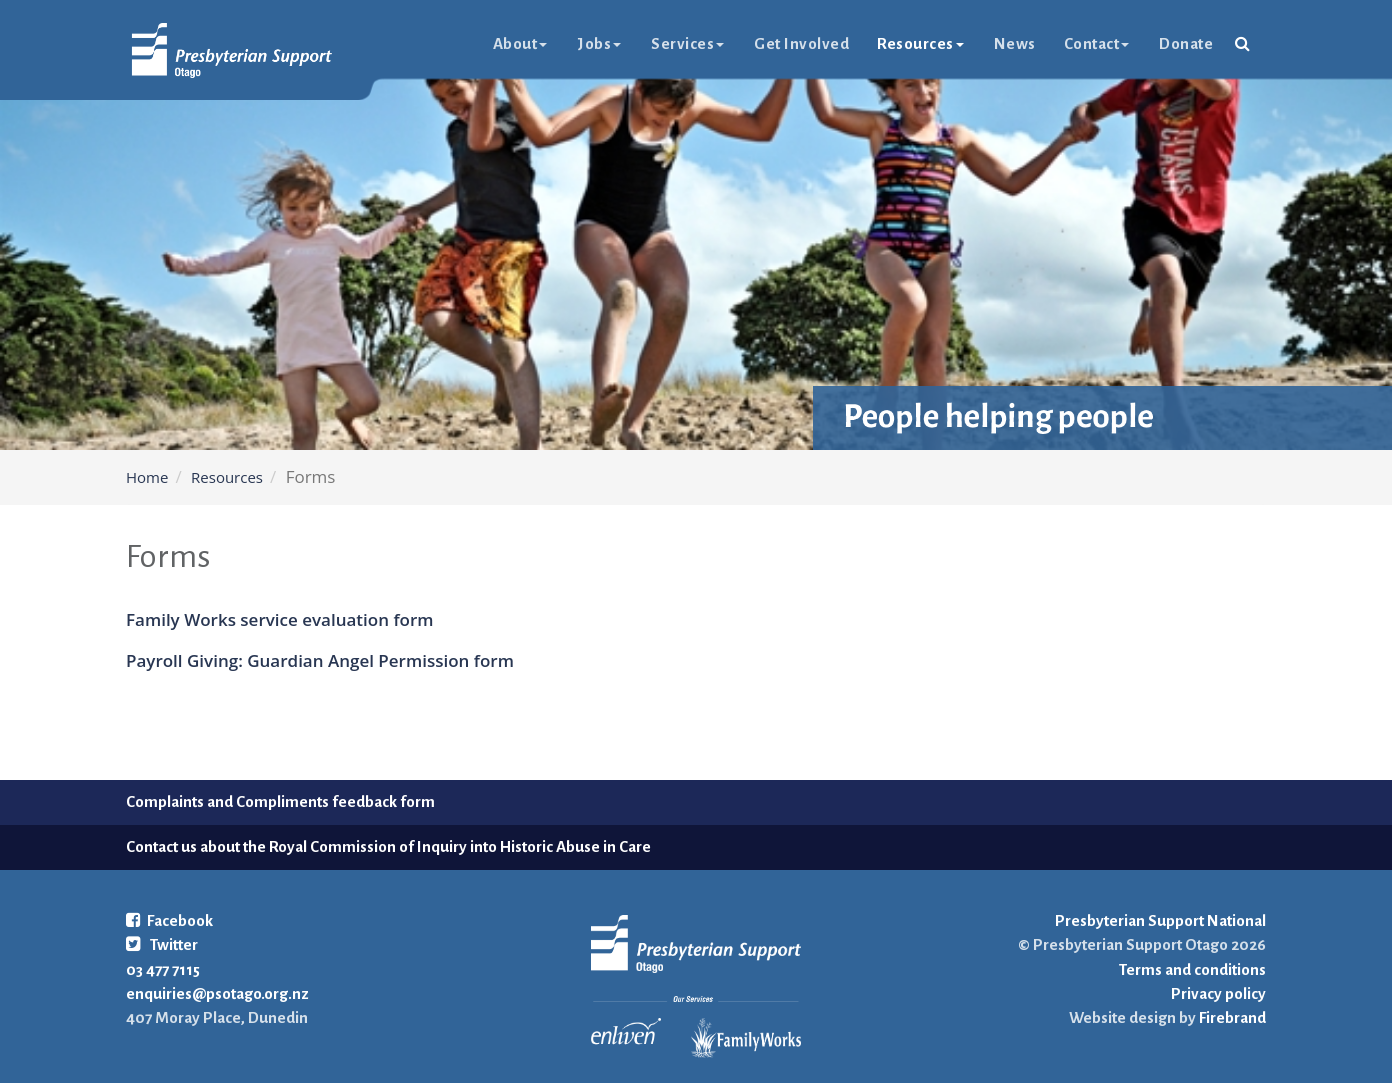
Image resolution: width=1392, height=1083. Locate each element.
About (520, 43)
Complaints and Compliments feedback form (280, 801)
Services (687, 43)
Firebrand (1231, 1017)
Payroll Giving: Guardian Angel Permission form (320, 660)
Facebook (169, 920)
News (1015, 43)
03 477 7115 (163, 969)
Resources (920, 43)
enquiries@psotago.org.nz (217, 993)
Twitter (162, 944)
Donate (1186, 43)
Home (147, 477)
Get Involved (801, 43)
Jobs (599, 43)
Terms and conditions (1192, 969)
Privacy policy (1218, 993)
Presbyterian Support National (1160, 920)
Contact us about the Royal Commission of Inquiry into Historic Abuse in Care (388, 846)
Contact (1097, 43)
